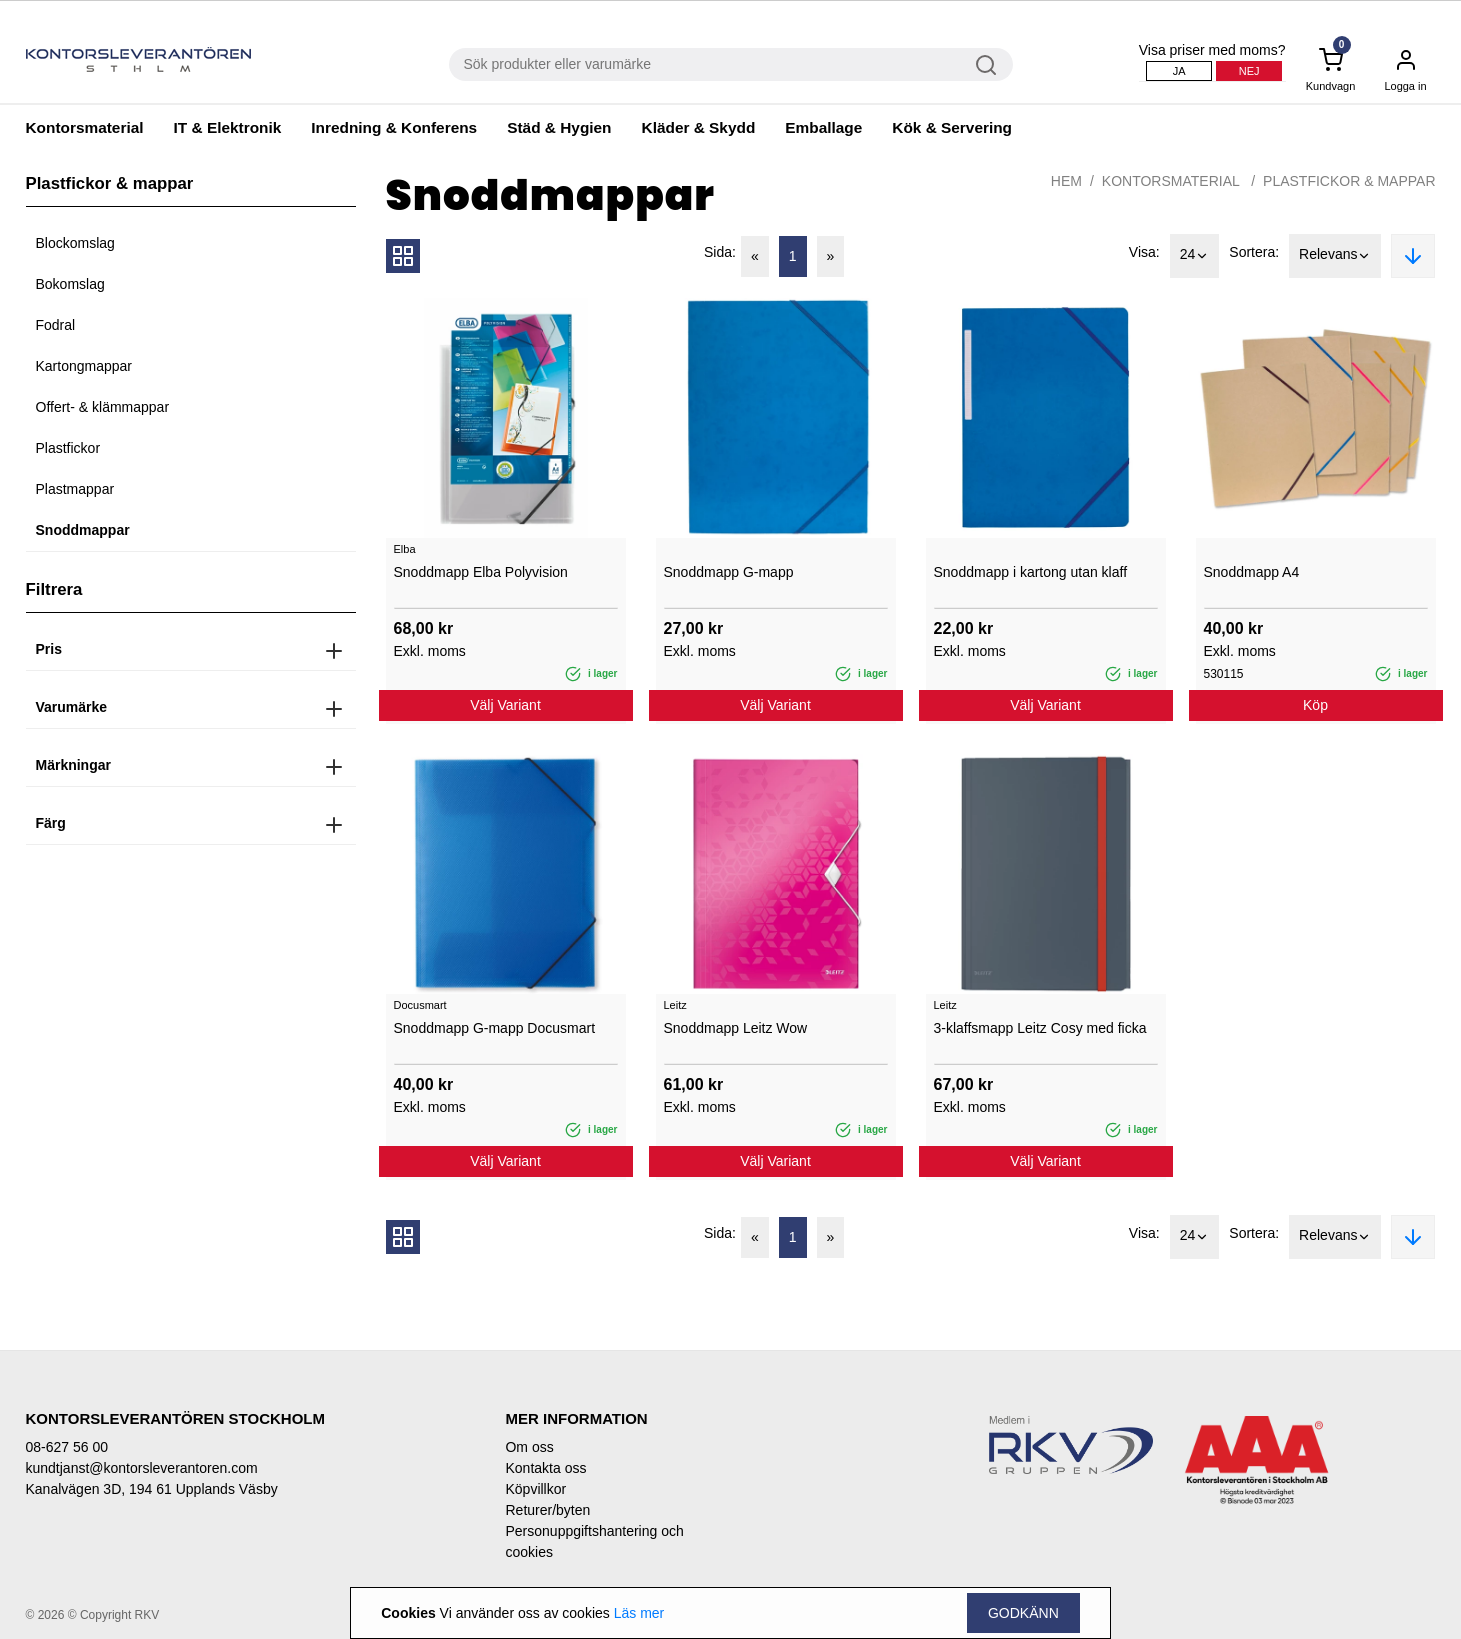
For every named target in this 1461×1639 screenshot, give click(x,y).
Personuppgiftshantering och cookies (594, 1541)
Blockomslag (75, 243)
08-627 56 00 (67, 1447)
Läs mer (639, 1613)
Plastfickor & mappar (1349, 181)
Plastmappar (75, 489)
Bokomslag (70, 284)
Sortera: (1254, 252)
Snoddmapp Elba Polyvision (481, 572)
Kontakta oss (545, 1468)
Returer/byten (547, 1510)
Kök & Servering (952, 127)
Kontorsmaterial (85, 127)
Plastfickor (68, 448)
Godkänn (1023, 1613)
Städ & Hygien (559, 127)
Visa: (1144, 252)
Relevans (1335, 256)
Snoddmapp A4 (1252, 572)
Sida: (720, 252)
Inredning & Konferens (394, 127)
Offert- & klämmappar (103, 407)
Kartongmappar (84, 366)
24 (1195, 256)
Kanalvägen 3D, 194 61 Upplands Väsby (152, 1489)
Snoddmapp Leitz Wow (736, 1028)
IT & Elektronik (228, 127)
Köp (1315, 705)
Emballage (823, 127)
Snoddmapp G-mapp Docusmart (495, 1028)
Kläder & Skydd (699, 127)
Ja (1179, 71)
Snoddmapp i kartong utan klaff (1031, 572)
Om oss (529, 1447)
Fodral (56, 325)
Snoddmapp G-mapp (729, 572)
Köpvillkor (535, 1489)
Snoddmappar (83, 530)
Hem (1066, 181)
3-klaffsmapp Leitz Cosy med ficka (1040, 1028)
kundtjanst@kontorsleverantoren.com (142, 1468)
